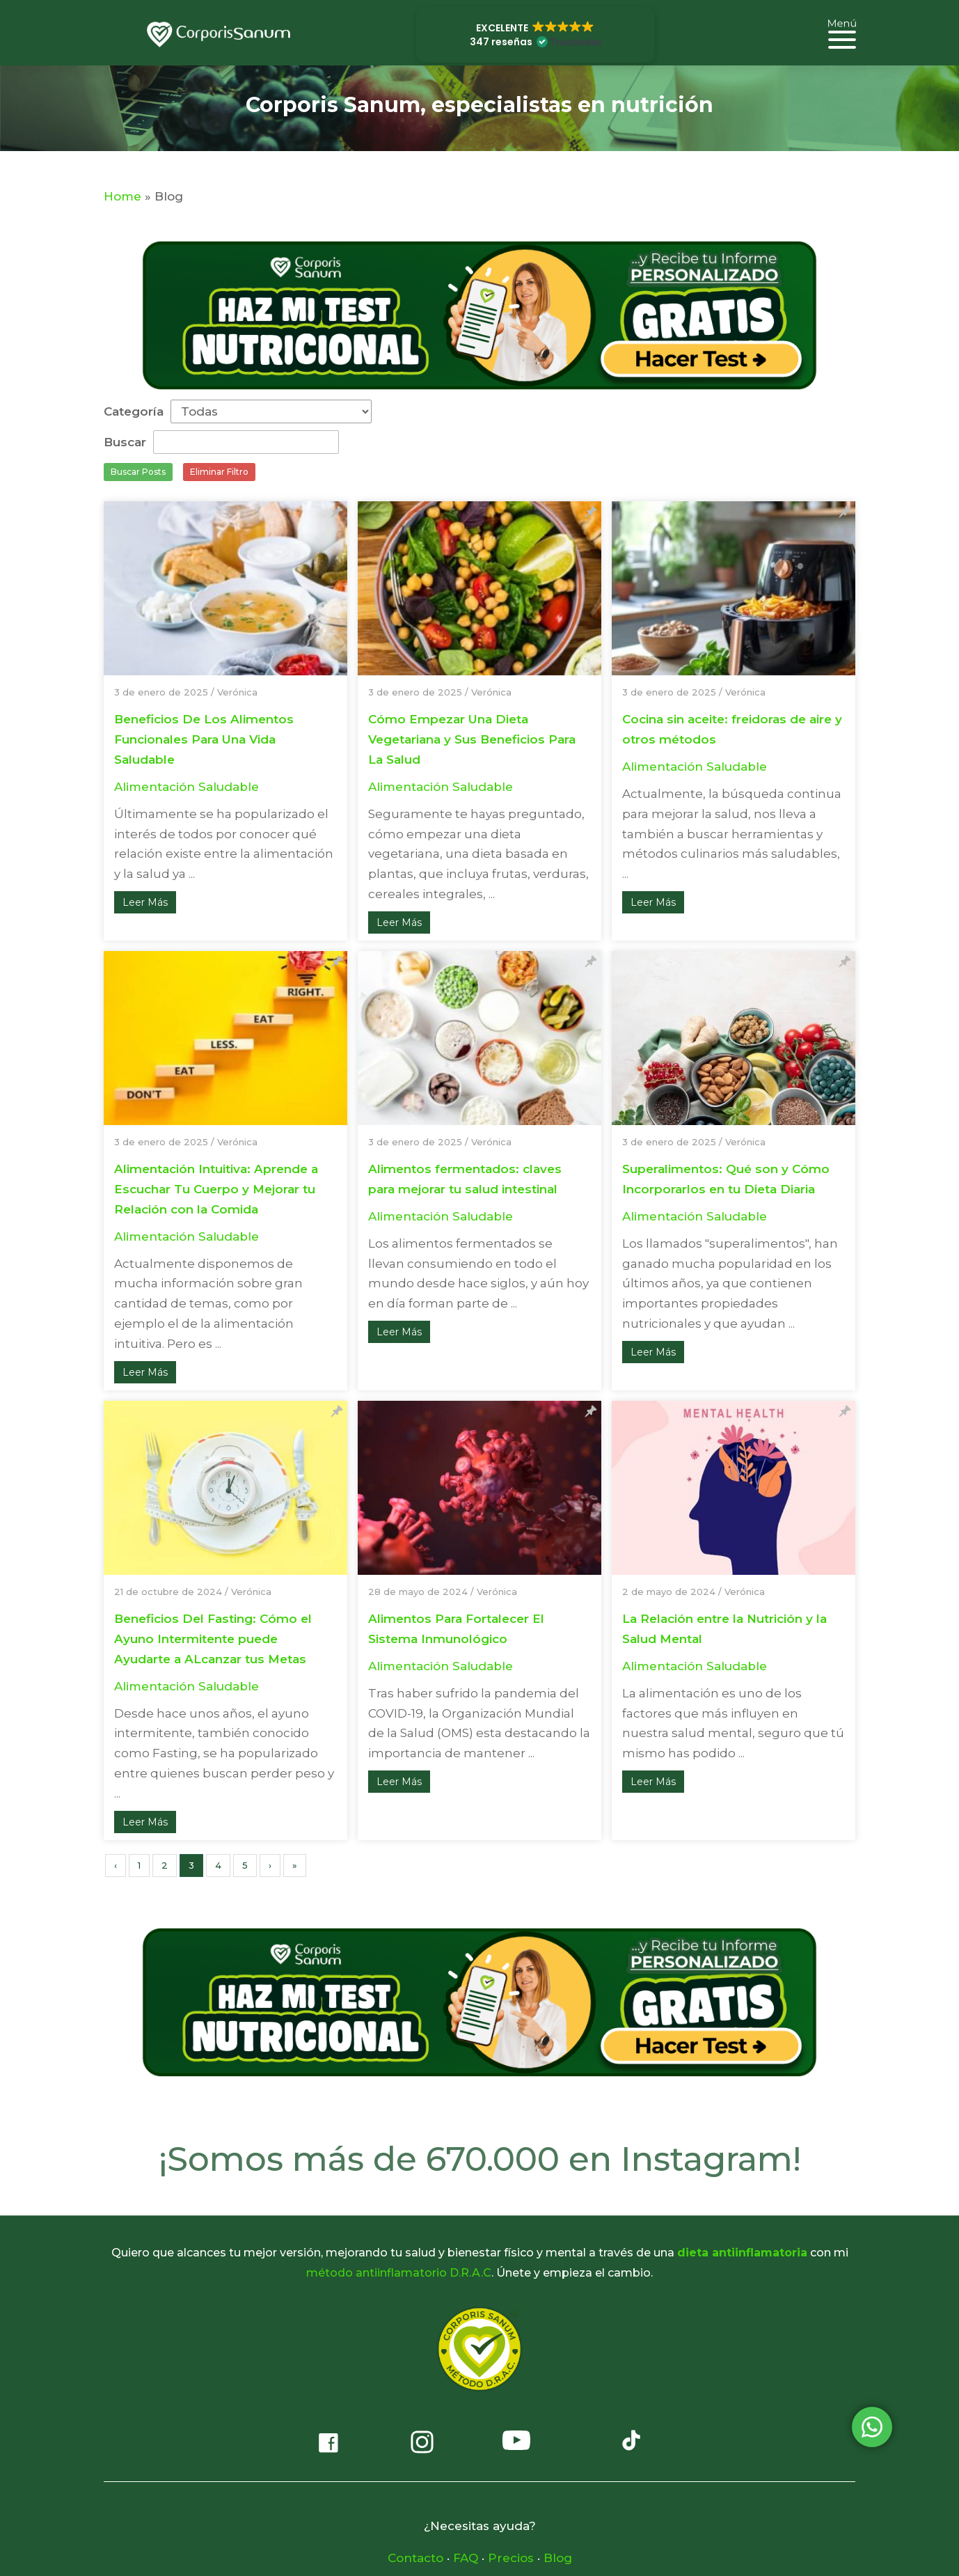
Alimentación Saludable (186, 787)
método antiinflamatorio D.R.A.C (398, 2272)
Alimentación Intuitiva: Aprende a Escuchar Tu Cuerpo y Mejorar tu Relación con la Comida (216, 1189)
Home (122, 196)
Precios (511, 2558)
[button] (535, 35)
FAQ (465, 2558)
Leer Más (145, 902)
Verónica (237, 692)
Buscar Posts (138, 471)
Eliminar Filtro (219, 471)
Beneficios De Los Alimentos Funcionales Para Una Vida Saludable (204, 739)
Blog (558, 2558)
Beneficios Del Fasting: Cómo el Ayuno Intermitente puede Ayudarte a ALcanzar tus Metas (213, 1639)
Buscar (125, 442)
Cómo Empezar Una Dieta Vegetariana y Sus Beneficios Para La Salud (472, 739)
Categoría (134, 411)
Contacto (415, 2558)
